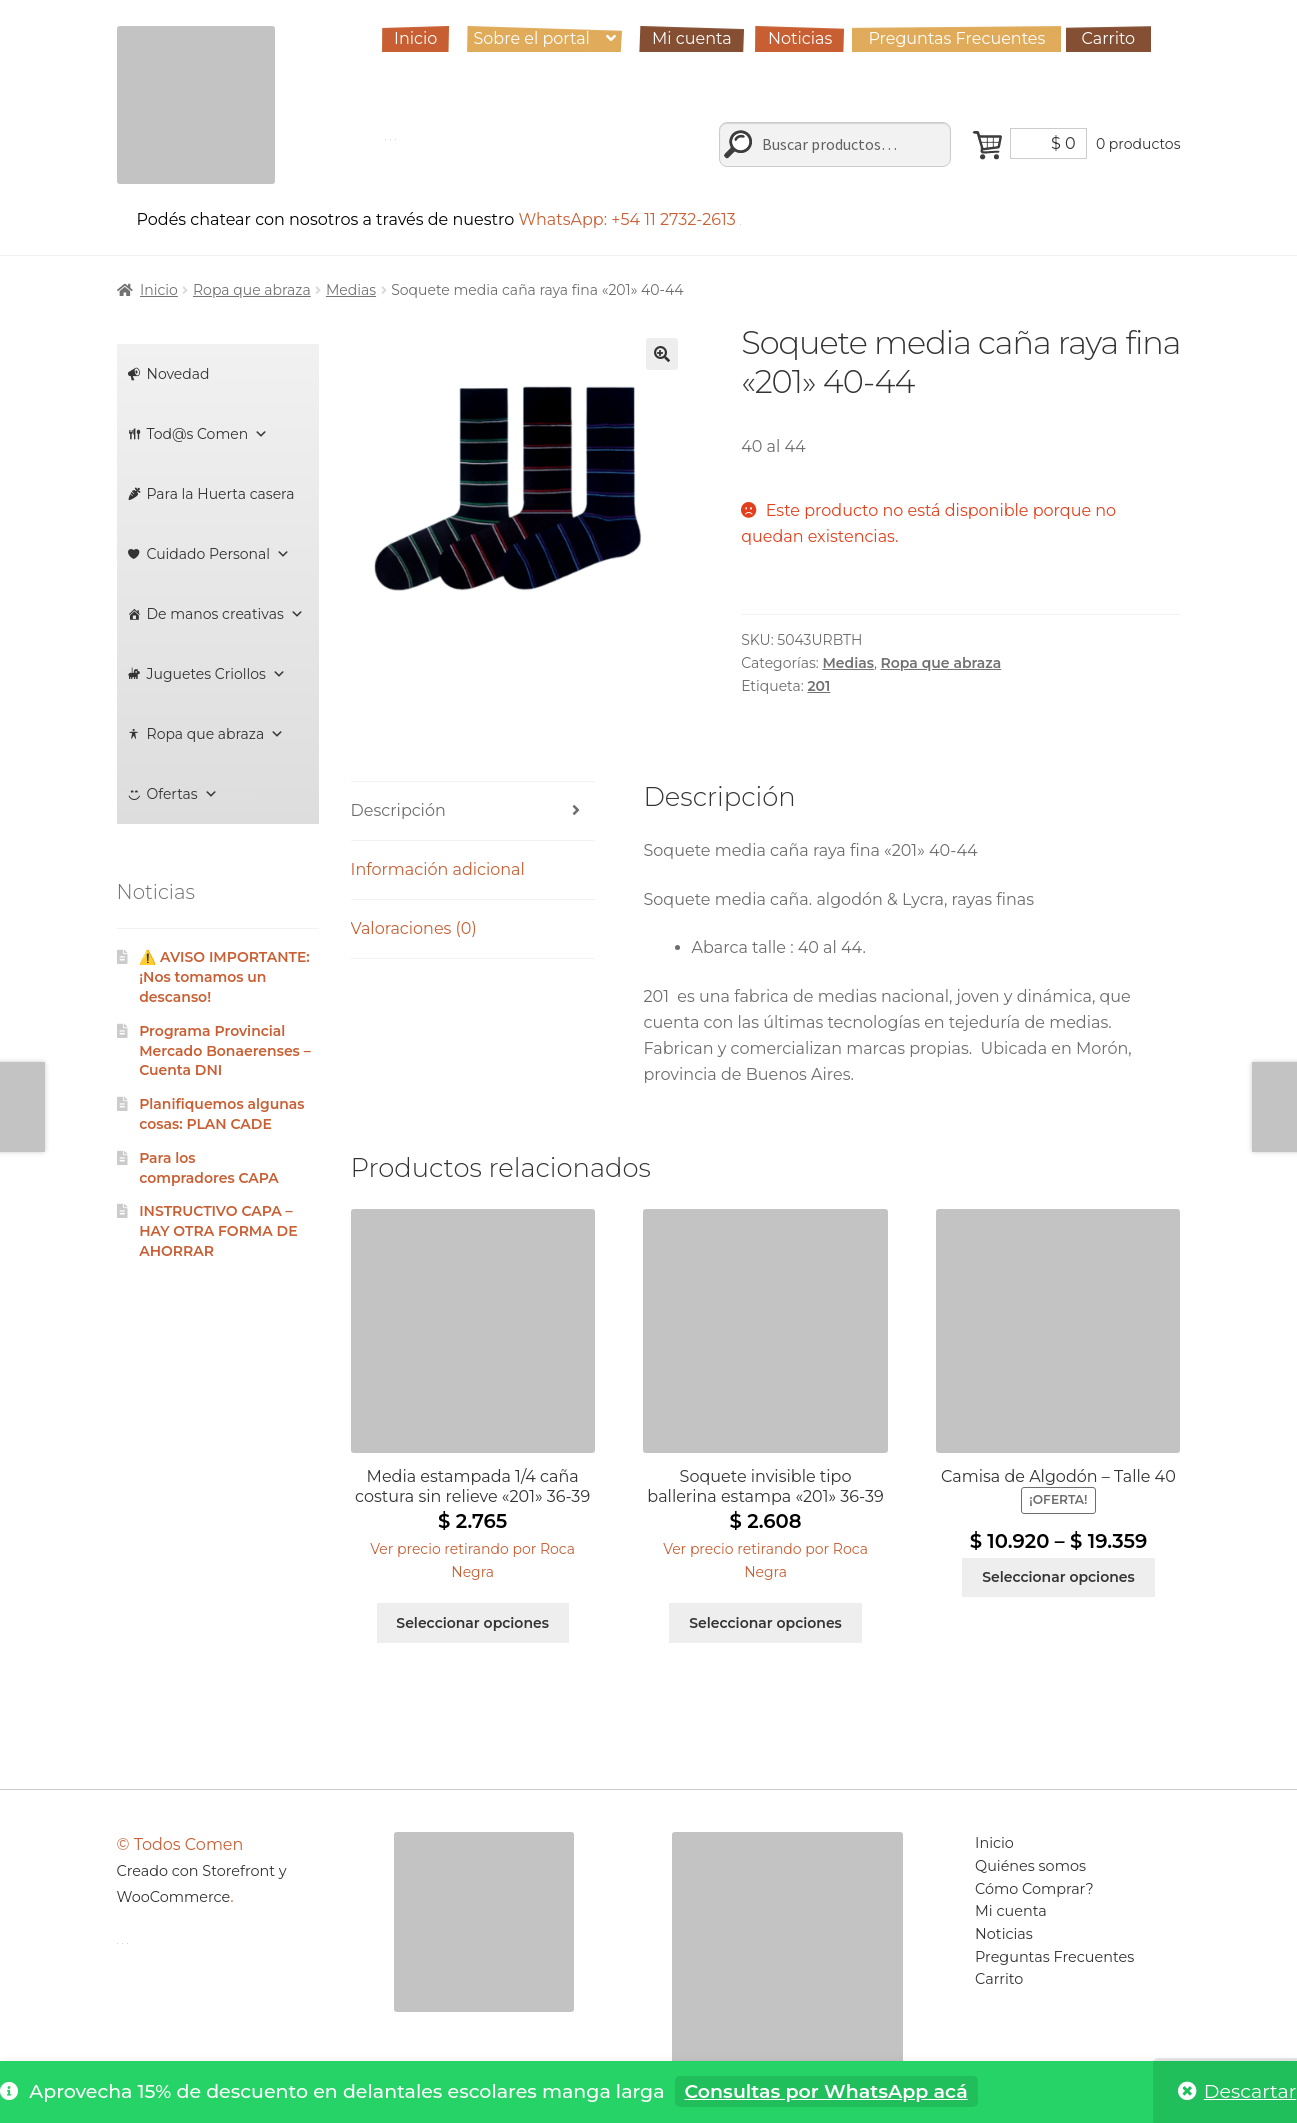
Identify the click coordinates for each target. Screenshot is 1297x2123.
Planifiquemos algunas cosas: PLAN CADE (221, 1114)
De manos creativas (225, 614)
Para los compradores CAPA (209, 1168)
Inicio (415, 38)
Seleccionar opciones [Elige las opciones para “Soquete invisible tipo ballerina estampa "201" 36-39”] (765, 1623)
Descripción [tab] (398, 810)
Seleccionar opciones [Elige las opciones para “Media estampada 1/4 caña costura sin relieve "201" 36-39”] (472, 1623)
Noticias (800, 38)
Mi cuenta (692, 38)
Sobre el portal (531, 38)
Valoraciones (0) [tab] (414, 928)
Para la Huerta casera (221, 494)
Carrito (1109, 38)
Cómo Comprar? (1034, 1889)
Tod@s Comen (208, 434)
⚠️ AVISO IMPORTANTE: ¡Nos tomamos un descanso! (224, 977)
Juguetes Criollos (216, 674)
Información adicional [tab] (438, 869)
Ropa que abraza (252, 290)
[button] (662, 354)
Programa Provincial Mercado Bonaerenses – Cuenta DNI (225, 1051)
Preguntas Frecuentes (956, 38)
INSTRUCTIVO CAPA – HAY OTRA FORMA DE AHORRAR (218, 1231)
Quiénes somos (1030, 1866)
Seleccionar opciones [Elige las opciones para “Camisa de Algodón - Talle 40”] (1058, 1577)
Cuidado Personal (219, 554)
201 (818, 686)
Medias (351, 290)
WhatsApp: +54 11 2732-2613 (629, 219)
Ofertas (182, 794)
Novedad (178, 374)
